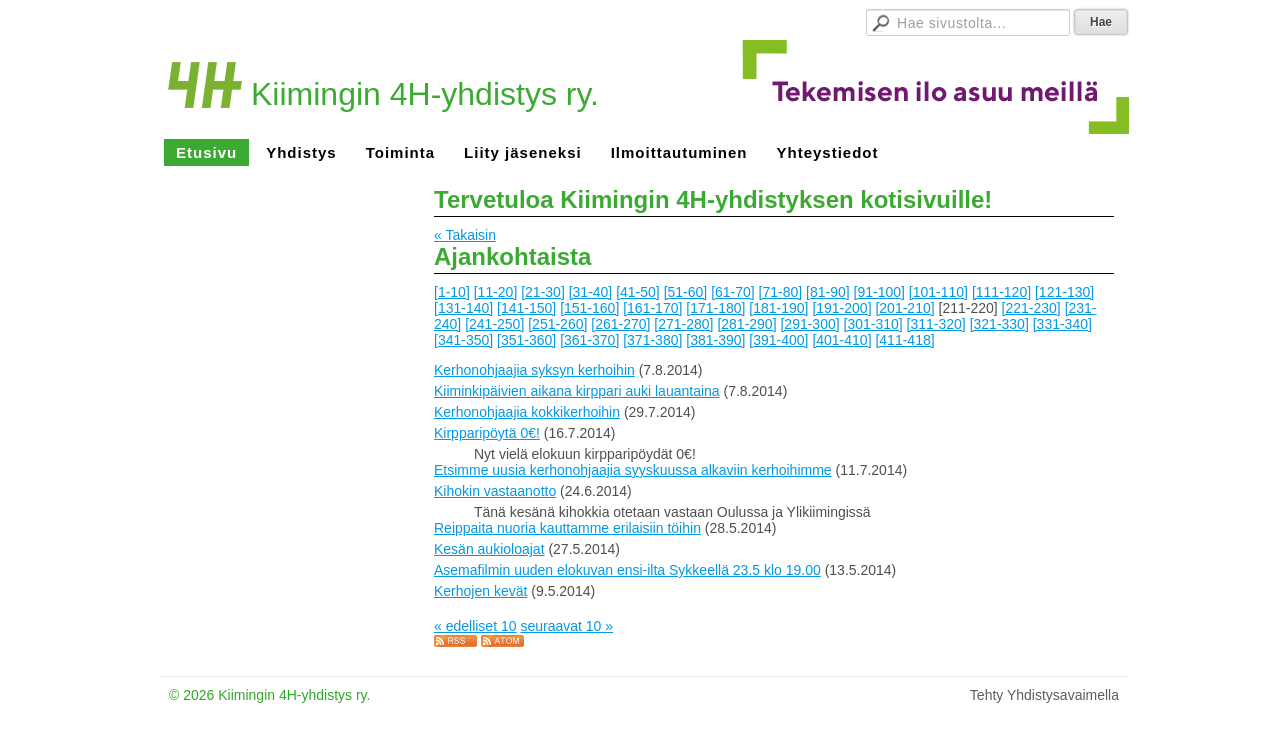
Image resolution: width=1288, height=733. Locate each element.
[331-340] (1062, 324)
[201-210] (904, 308)
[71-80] (781, 292)
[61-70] (733, 292)
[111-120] (1001, 292)
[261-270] (620, 324)
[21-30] (543, 292)
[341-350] (463, 340)
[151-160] (589, 308)
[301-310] (873, 324)
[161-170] (652, 308)
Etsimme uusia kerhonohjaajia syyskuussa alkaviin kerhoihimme (633, 470)
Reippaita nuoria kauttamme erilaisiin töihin (567, 528)
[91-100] (879, 292)
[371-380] (652, 340)
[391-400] (778, 340)
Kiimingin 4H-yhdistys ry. (425, 94)
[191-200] (841, 308)
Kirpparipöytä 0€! (487, 433)
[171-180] (715, 308)
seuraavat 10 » (566, 626)
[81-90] (828, 292)
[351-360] (526, 340)
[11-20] (496, 292)
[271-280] (683, 324)
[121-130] (1064, 292)
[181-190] (778, 308)
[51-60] (686, 292)
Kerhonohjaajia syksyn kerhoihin (534, 370)
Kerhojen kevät (480, 591)
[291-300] (809, 324)
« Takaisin (465, 235)
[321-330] (999, 324)
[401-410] (841, 340)
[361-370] (589, 340)
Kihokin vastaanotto (495, 491)
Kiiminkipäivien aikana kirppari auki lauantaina (577, 391)
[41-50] (638, 292)
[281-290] (746, 324)
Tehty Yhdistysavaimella (1044, 695)
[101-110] (938, 292)
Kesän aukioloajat (489, 549)
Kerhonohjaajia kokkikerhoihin (527, 412)
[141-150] (526, 308)
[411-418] (904, 340)
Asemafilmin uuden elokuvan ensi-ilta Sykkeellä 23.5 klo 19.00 (627, 570)
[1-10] (452, 292)
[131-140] (463, 308)
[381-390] (715, 340)
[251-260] (557, 324)
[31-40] (591, 292)
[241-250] (494, 324)
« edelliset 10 (475, 626)
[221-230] (1031, 308)
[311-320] (936, 324)
